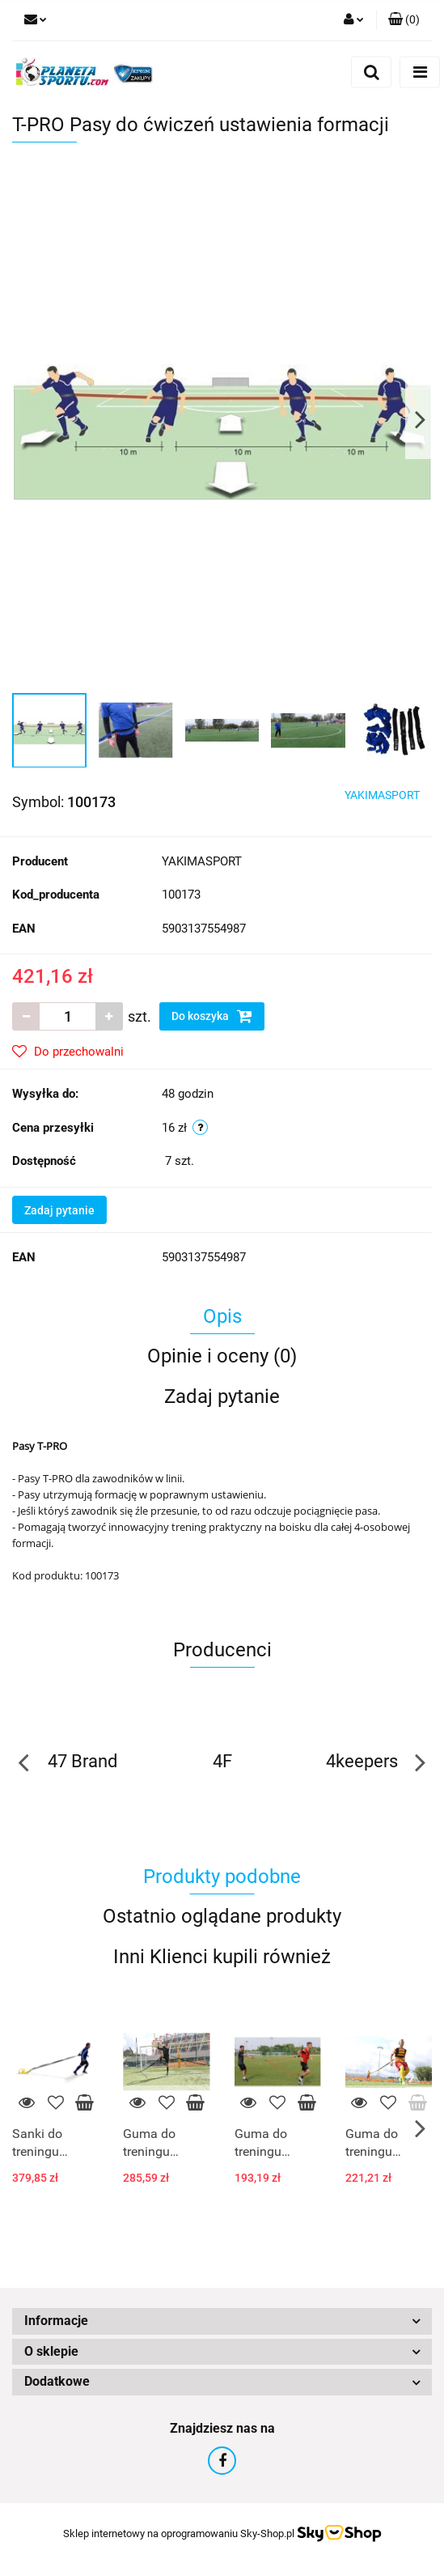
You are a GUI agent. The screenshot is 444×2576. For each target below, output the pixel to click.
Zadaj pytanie (59, 1210)
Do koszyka (211, 1016)
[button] (404, 20)
